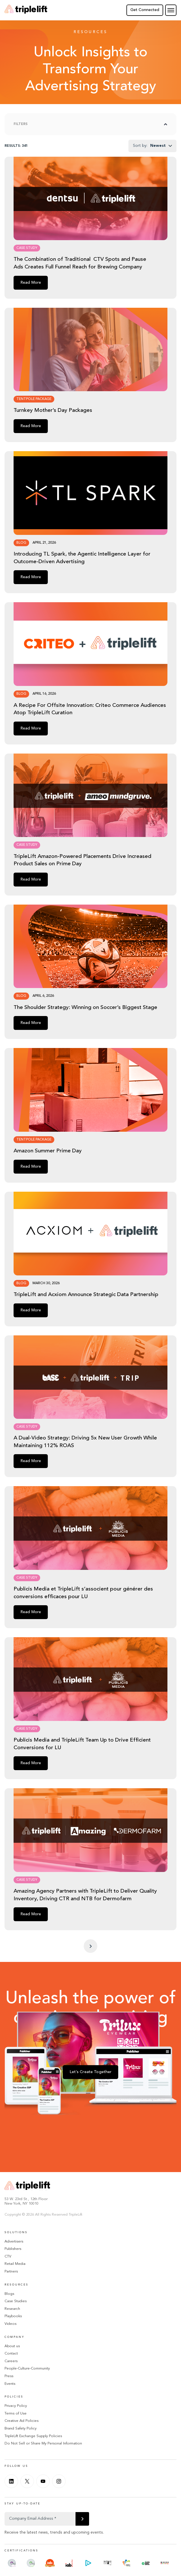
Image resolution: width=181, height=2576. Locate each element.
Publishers (13, 2249)
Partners (11, 2271)
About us (12, 2346)
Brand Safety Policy (20, 2428)
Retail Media (15, 2264)
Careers (11, 2361)
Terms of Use (16, 2413)
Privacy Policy (16, 2406)
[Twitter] (27, 2481)
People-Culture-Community (27, 2368)
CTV (8, 2256)
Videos (10, 2324)
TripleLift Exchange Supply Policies (33, 2436)
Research (12, 2309)
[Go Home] (26, 10)
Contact (11, 2353)
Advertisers (14, 2241)
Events (10, 2384)
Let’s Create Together (91, 2072)
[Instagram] (59, 2481)
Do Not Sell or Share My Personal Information (43, 2443)
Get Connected (144, 10)
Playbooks (13, 2316)
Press (9, 2376)
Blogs (9, 2294)
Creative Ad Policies (21, 2421)
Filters (20, 124)
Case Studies (16, 2301)
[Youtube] (43, 2481)
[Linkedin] (11, 2481)
